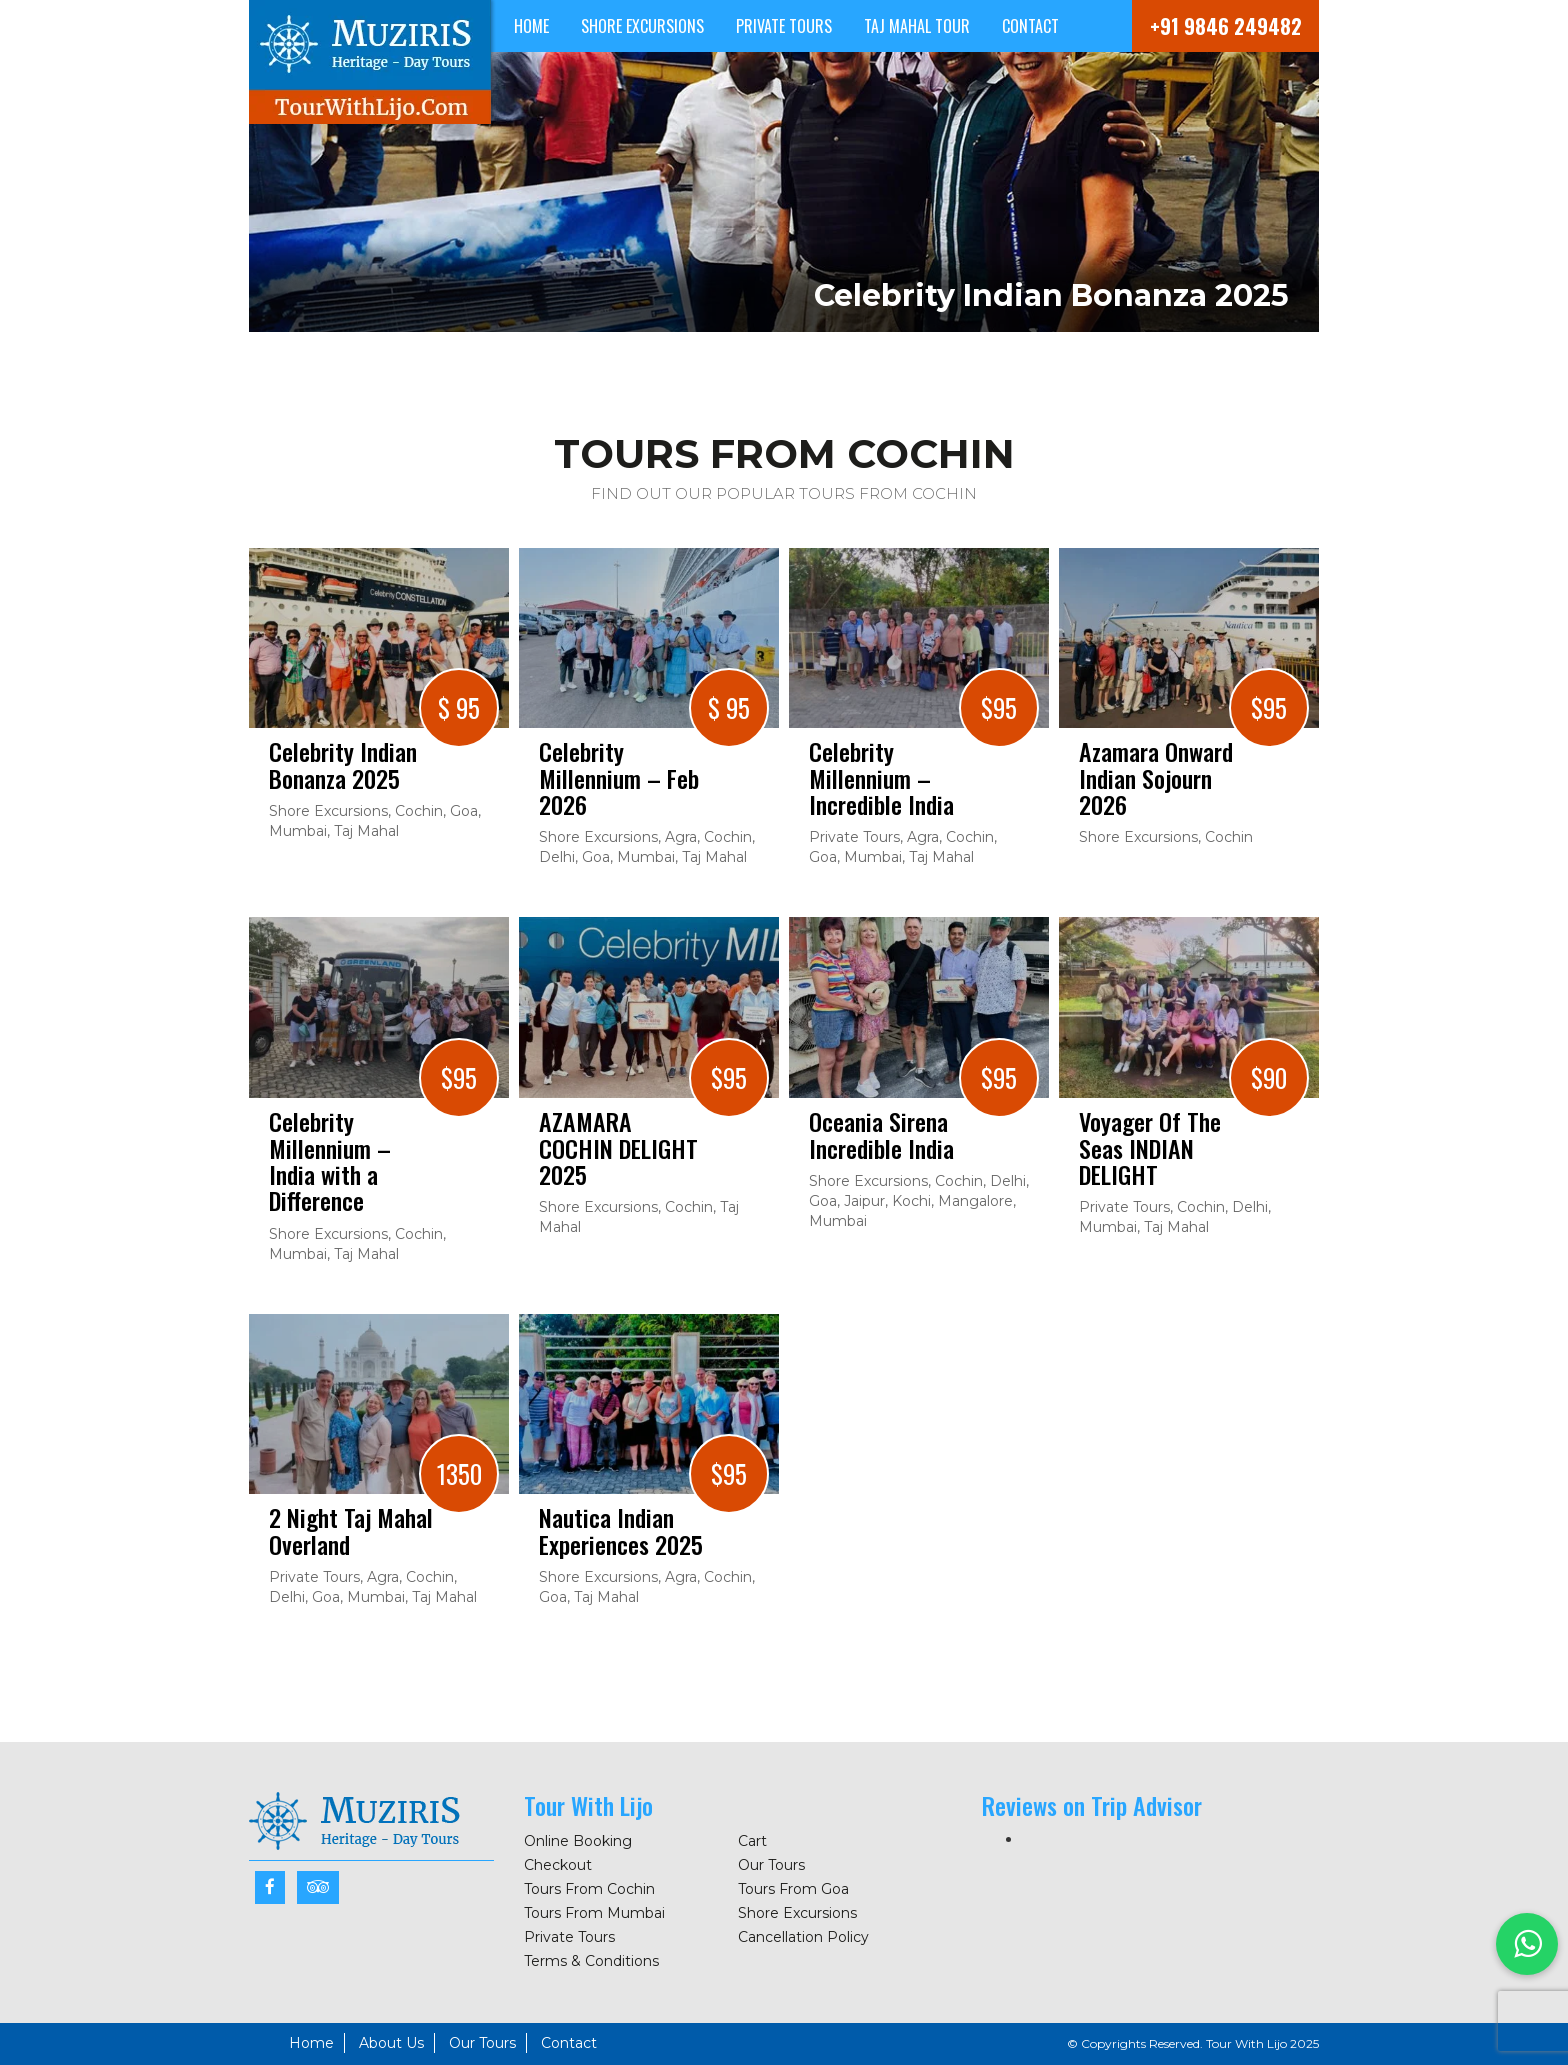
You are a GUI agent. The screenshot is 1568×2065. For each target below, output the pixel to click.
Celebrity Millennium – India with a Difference (330, 1161)
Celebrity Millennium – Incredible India (881, 777)
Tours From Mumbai (594, 1913)
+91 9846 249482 (1226, 26)
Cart (752, 1841)
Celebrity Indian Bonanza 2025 (343, 764)
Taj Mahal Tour (917, 26)
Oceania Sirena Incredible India (881, 1134)
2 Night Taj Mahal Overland (351, 1530)
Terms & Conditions (591, 1961)
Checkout (558, 1865)
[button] (1527, 1944)
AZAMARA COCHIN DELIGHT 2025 (618, 1147)
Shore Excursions (642, 26)
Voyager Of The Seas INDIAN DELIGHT (1150, 1147)
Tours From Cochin (589, 1889)
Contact (1030, 26)
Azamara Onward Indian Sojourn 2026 (1156, 777)
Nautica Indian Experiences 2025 (621, 1530)
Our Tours (771, 1865)
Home (531, 26)
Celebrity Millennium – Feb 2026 (619, 777)
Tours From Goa (793, 1889)
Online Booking (578, 1841)
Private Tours (784, 26)
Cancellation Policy (803, 1937)
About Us (391, 2043)
